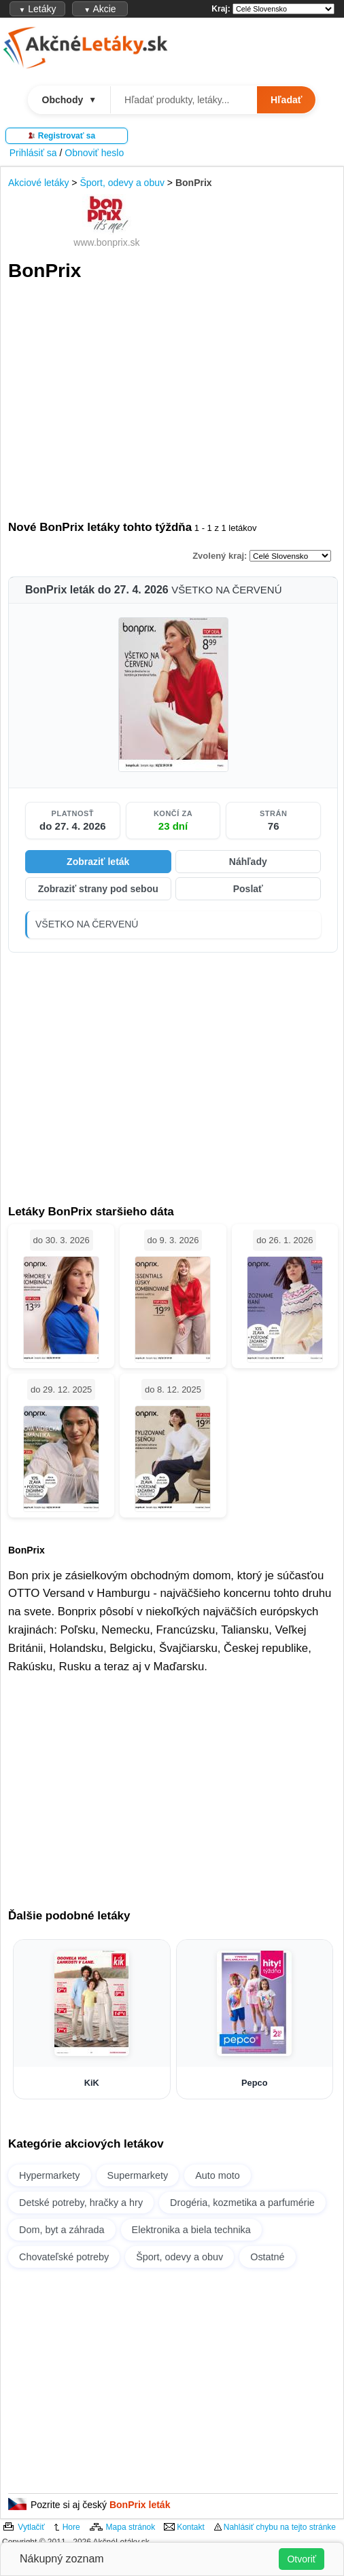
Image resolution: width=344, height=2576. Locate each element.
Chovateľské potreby (64, 2256)
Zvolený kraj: (219, 556)
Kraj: (220, 9)
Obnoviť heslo (94, 152)
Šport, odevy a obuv (122, 182)
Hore (71, 2527)
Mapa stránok (131, 2527)
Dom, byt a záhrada (62, 2229)
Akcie (100, 8)
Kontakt (191, 2527)
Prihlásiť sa (33, 152)
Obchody (69, 99)
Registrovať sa (66, 136)
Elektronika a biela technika (191, 2229)
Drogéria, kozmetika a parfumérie (242, 2202)
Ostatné (267, 2256)
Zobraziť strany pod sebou (98, 888)
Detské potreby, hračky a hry (81, 2202)
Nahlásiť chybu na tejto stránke (280, 2527)
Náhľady (248, 861)
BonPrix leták (139, 2504)
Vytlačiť (31, 2527)
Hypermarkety (49, 2175)
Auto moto (217, 2175)
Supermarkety (138, 2175)
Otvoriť (301, 2559)
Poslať (248, 888)
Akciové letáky (38, 182)
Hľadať (286, 99)
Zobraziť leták (98, 861)
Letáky (37, 8)
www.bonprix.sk (106, 242)
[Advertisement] (173, 401)
